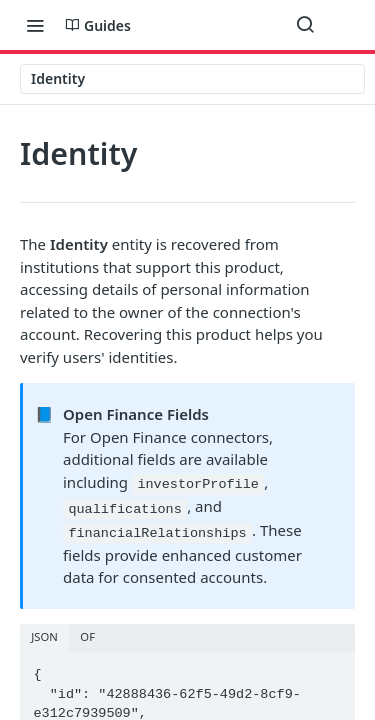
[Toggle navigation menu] (35, 25)
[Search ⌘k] (305, 25)
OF (87, 636)
